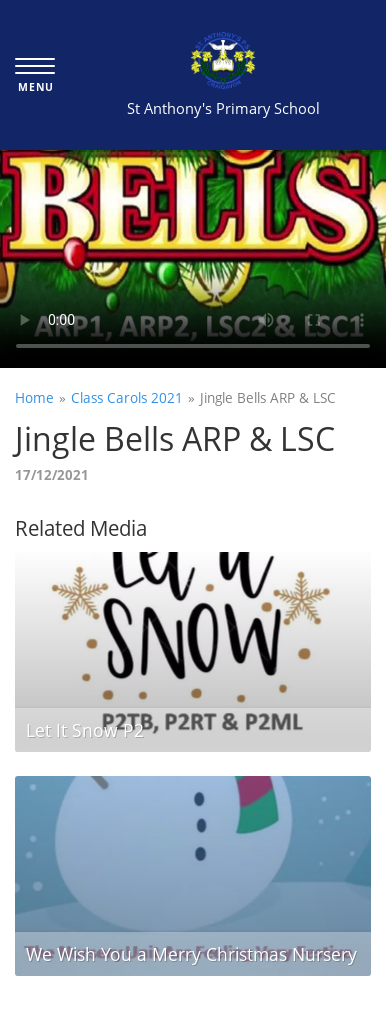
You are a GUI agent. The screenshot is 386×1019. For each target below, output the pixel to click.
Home (34, 397)
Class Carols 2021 (127, 397)
